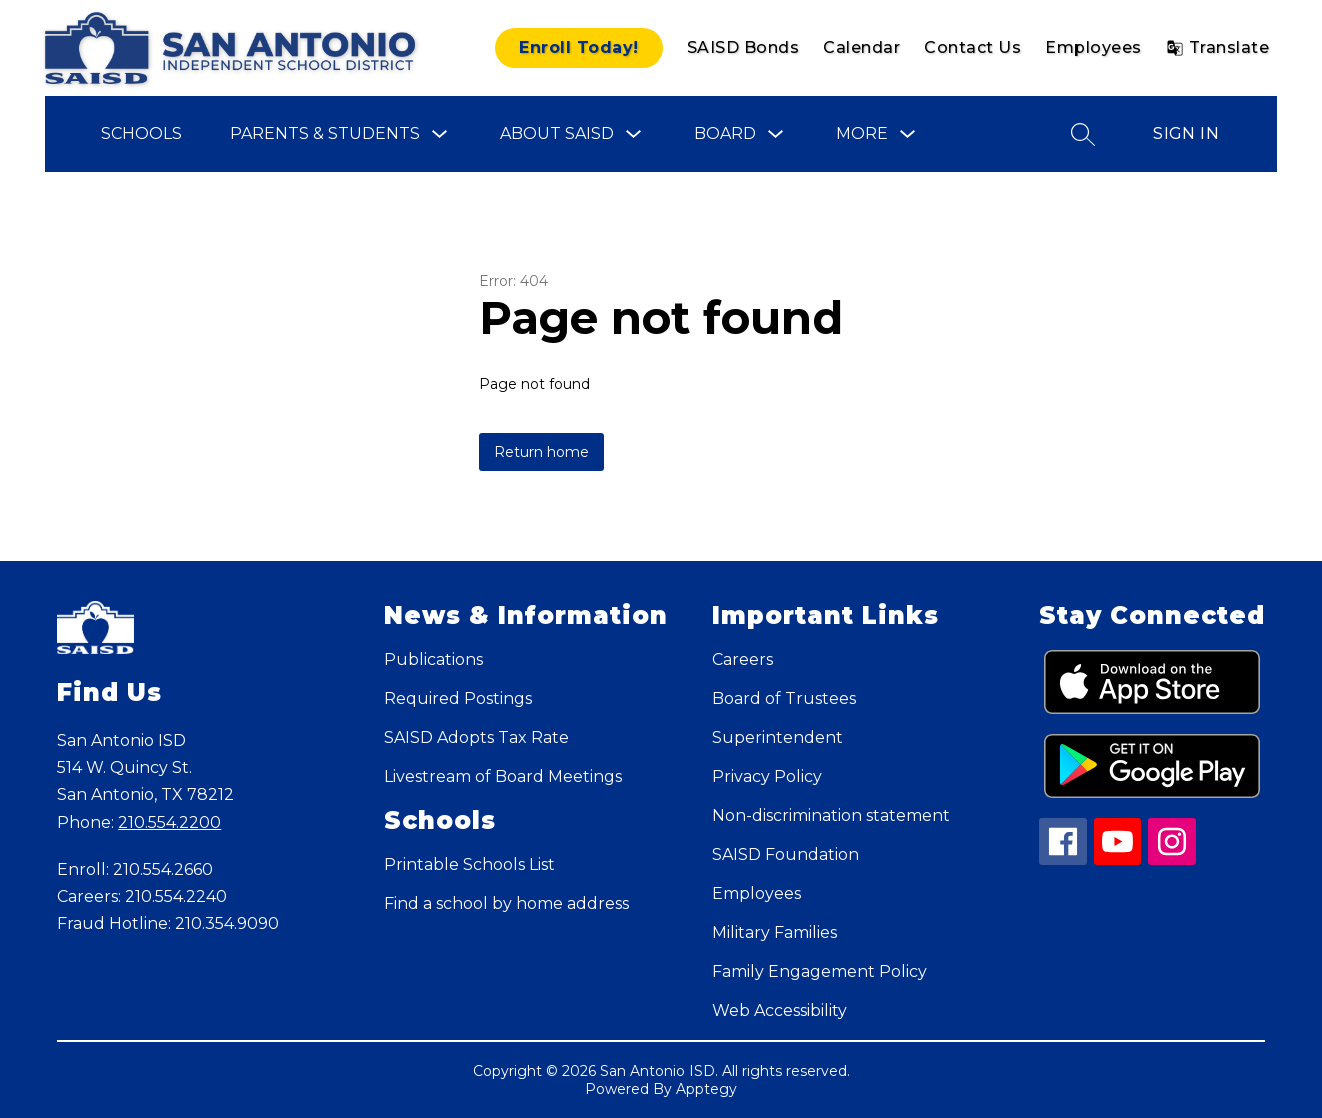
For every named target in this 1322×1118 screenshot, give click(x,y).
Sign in (1186, 133)
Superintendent (777, 737)
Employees (1093, 47)
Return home (541, 452)
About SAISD (557, 133)
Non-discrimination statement (831, 815)
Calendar (861, 47)
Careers (742, 659)
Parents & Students (325, 133)
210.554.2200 (169, 822)
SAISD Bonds (743, 47)
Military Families (774, 932)
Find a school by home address (506, 903)
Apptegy (706, 1089)
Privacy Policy (767, 776)
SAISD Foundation (785, 854)
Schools (141, 133)
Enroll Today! (579, 47)
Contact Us (972, 47)
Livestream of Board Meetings (503, 776)
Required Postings (458, 698)
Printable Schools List (469, 864)
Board (725, 133)
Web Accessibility (779, 1010)
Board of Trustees (784, 698)
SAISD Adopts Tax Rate (476, 737)
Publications (433, 659)
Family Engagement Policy (819, 971)
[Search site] (1083, 134)
